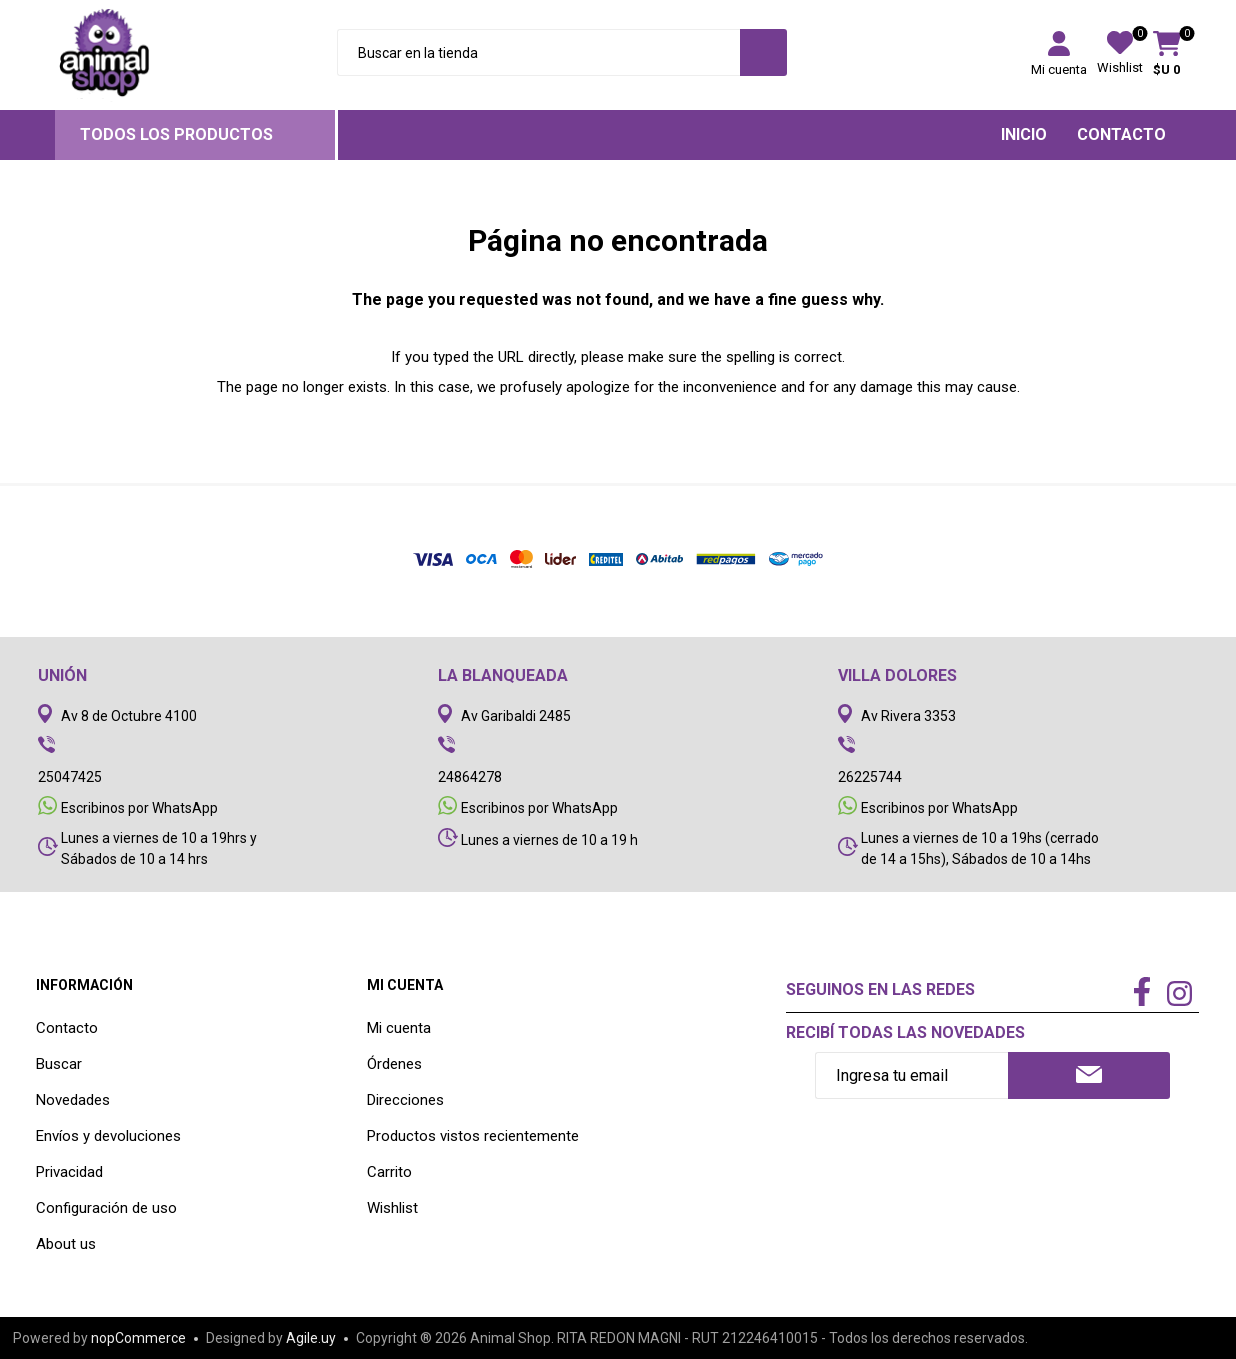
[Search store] (538, 52)
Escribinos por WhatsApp (139, 808)
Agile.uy (311, 1338)
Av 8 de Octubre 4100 (129, 716)
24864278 (470, 777)
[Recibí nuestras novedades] (911, 1075)
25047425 (70, 777)
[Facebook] (1142, 993)
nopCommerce (138, 1338)
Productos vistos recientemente (473, 1136)
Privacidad (69, 1172)
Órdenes (394, 1064)
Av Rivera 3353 (908, 716)
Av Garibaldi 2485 (516, 716)
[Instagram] (1180, 996)
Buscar (59, 1064)
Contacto (67, 1028)
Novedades (73, 1100)
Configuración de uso (106, 1208)
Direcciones (405, 1100)
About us (66, 1244)
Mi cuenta (1059, 69)
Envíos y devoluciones (108, 1136)
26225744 (870, 777)
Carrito (389, 1172)
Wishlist (392, 1208)
